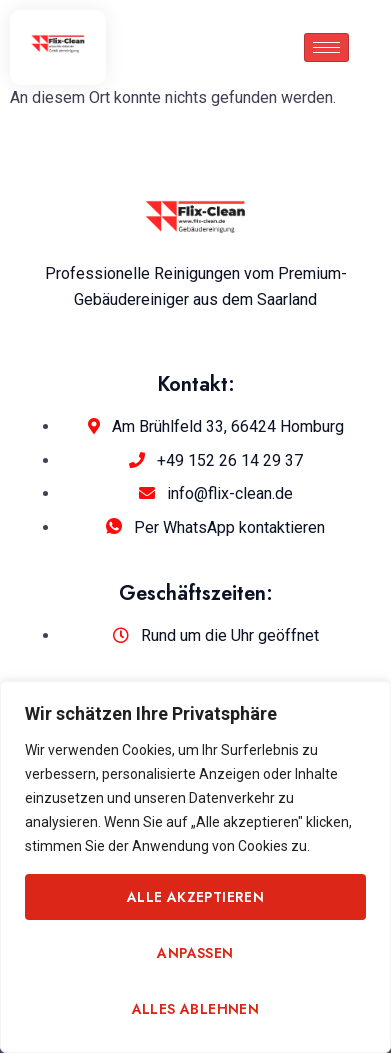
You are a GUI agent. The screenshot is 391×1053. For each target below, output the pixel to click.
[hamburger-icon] (326, 47)
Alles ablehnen (196, 1009)
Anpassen (195, 953)
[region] (195, 867)
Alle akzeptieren (195, 897)
